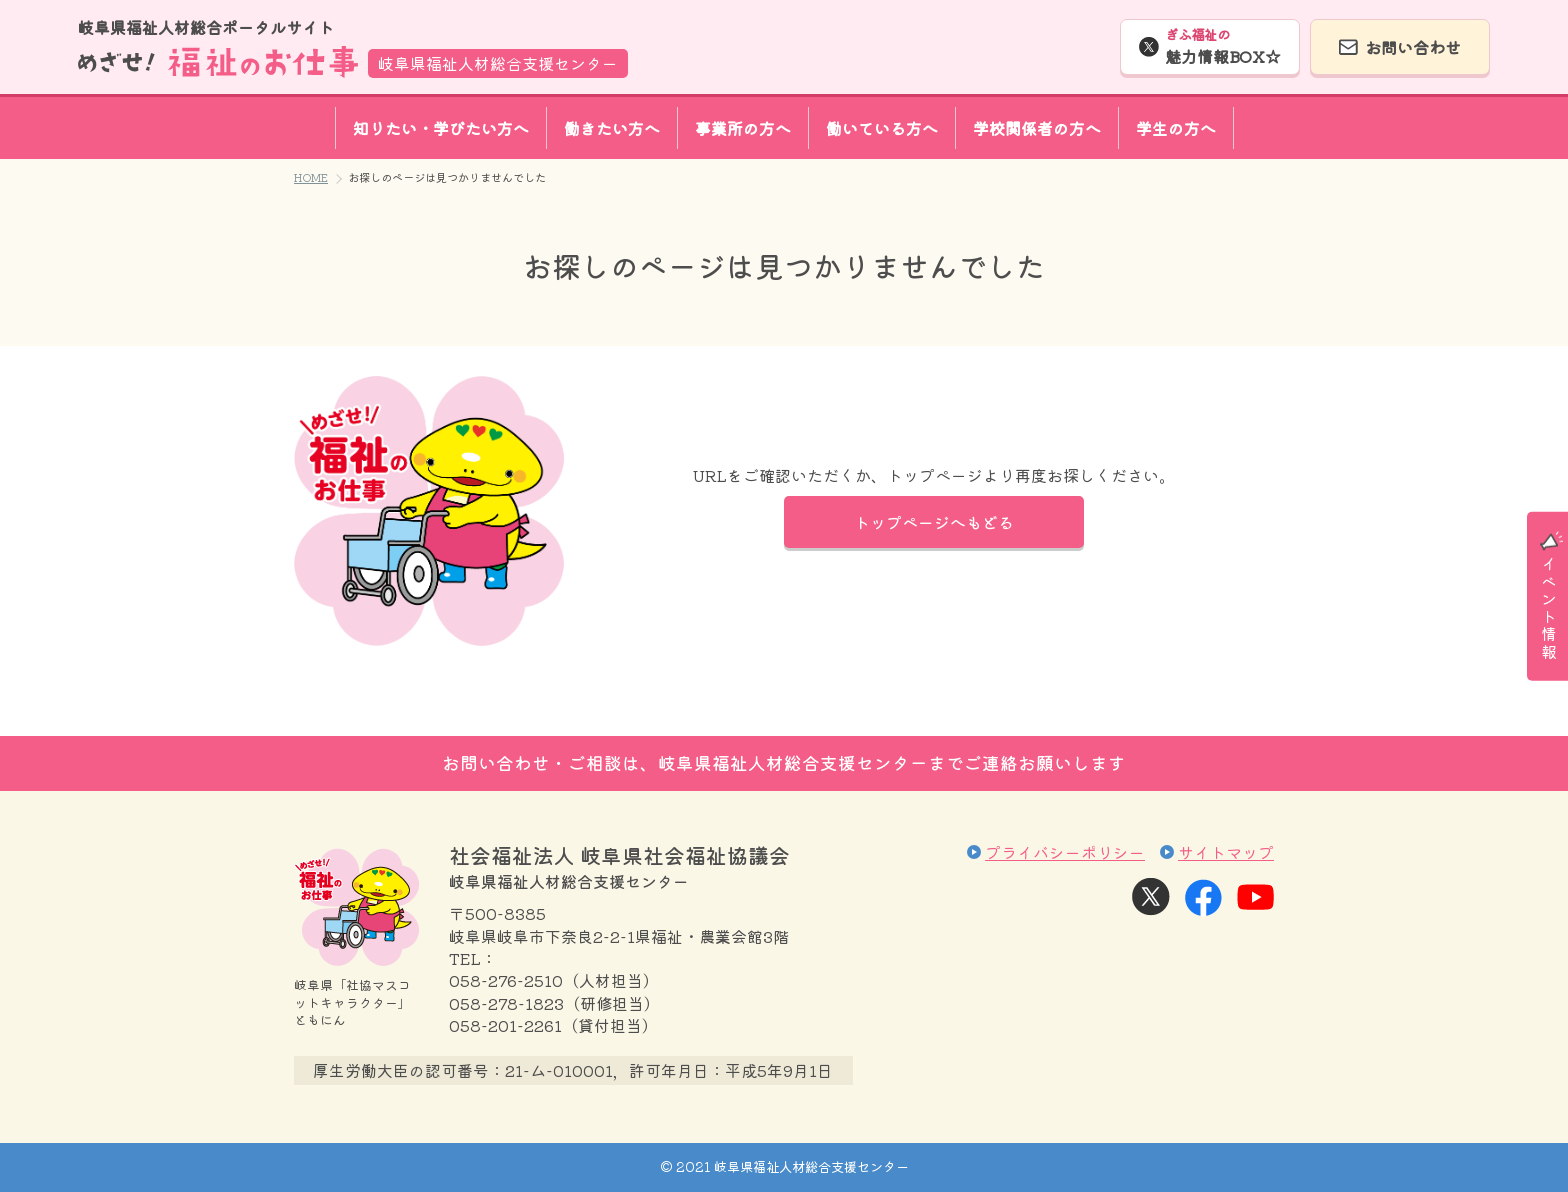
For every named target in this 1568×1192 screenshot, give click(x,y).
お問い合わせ (1413, 47)
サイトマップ (1226, 852)
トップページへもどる (934, 522)
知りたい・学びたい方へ (441, 128)
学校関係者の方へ (1037, 128)
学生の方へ (1176, 128)
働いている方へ (882, 128)
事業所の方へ (743, 128)
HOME (311, 177)
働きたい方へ (612, 128)
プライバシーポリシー (1065, 852)
